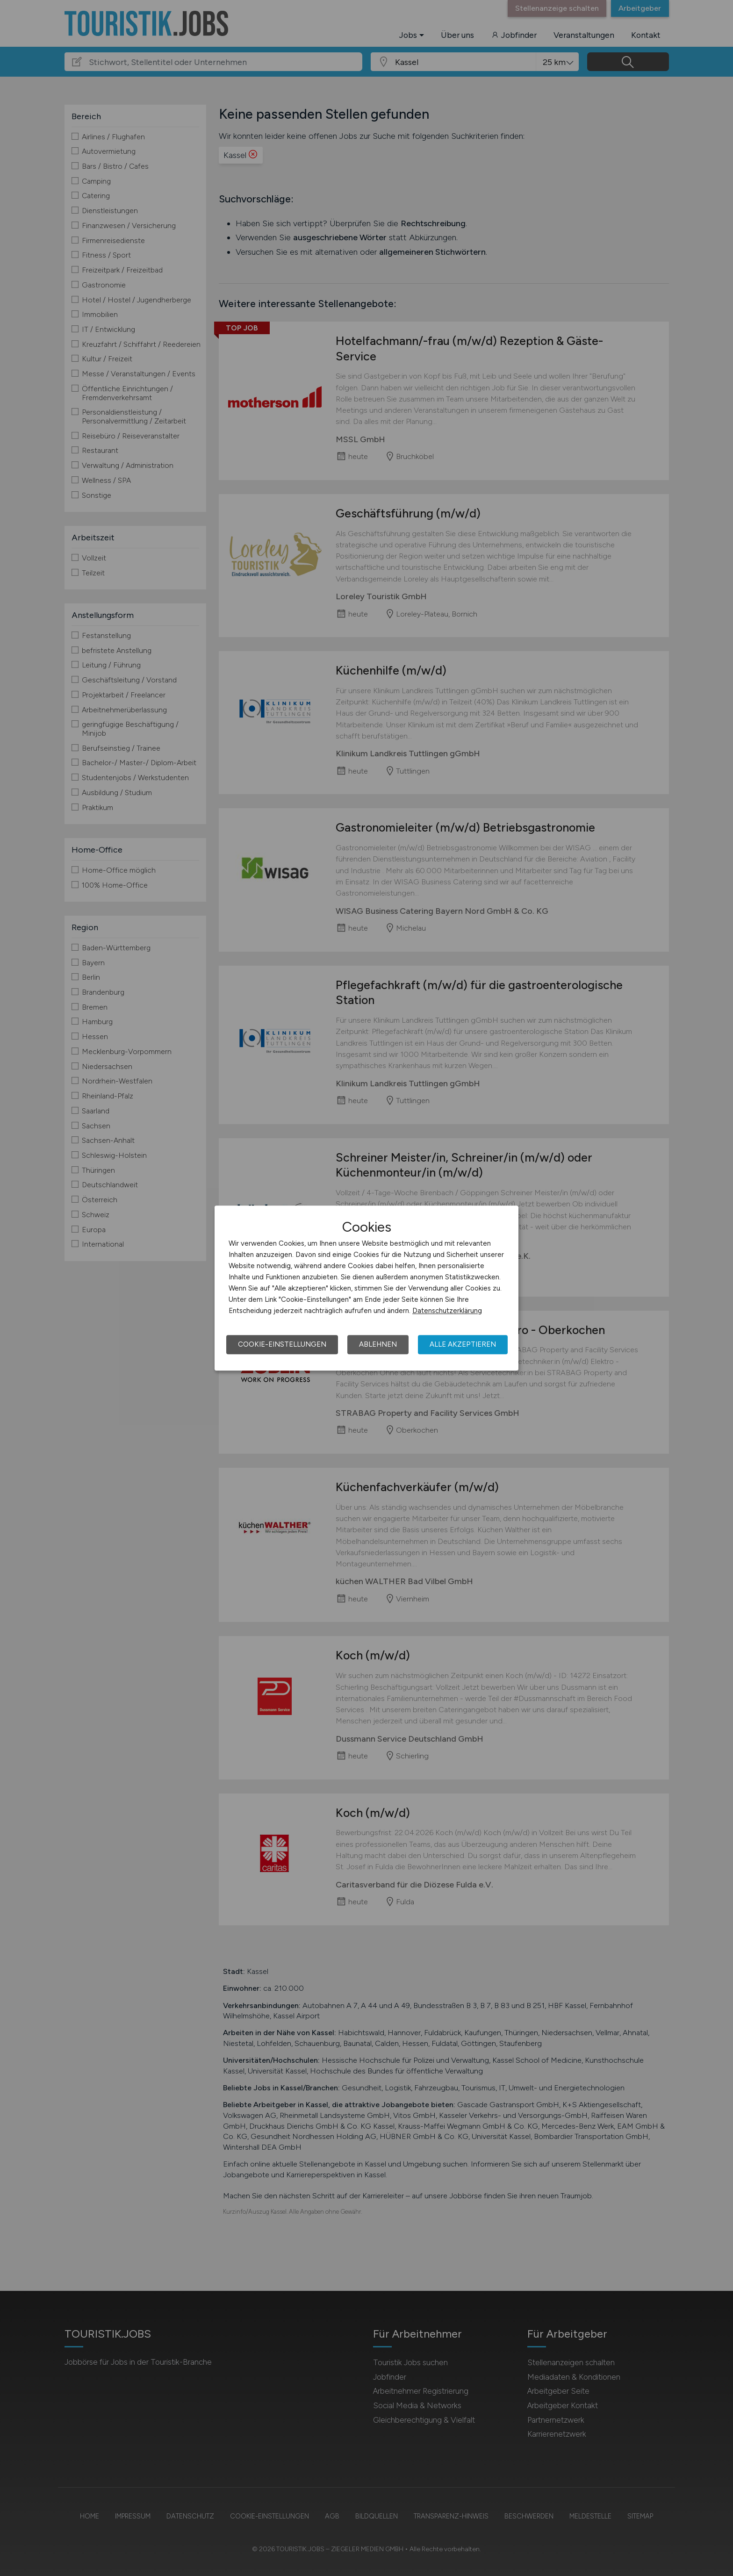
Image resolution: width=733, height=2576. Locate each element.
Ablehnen (378, 1344)
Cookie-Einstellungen (282, 1344)
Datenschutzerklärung (447, 1310)
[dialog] (366, 1288)
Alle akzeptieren (463, 1344)
